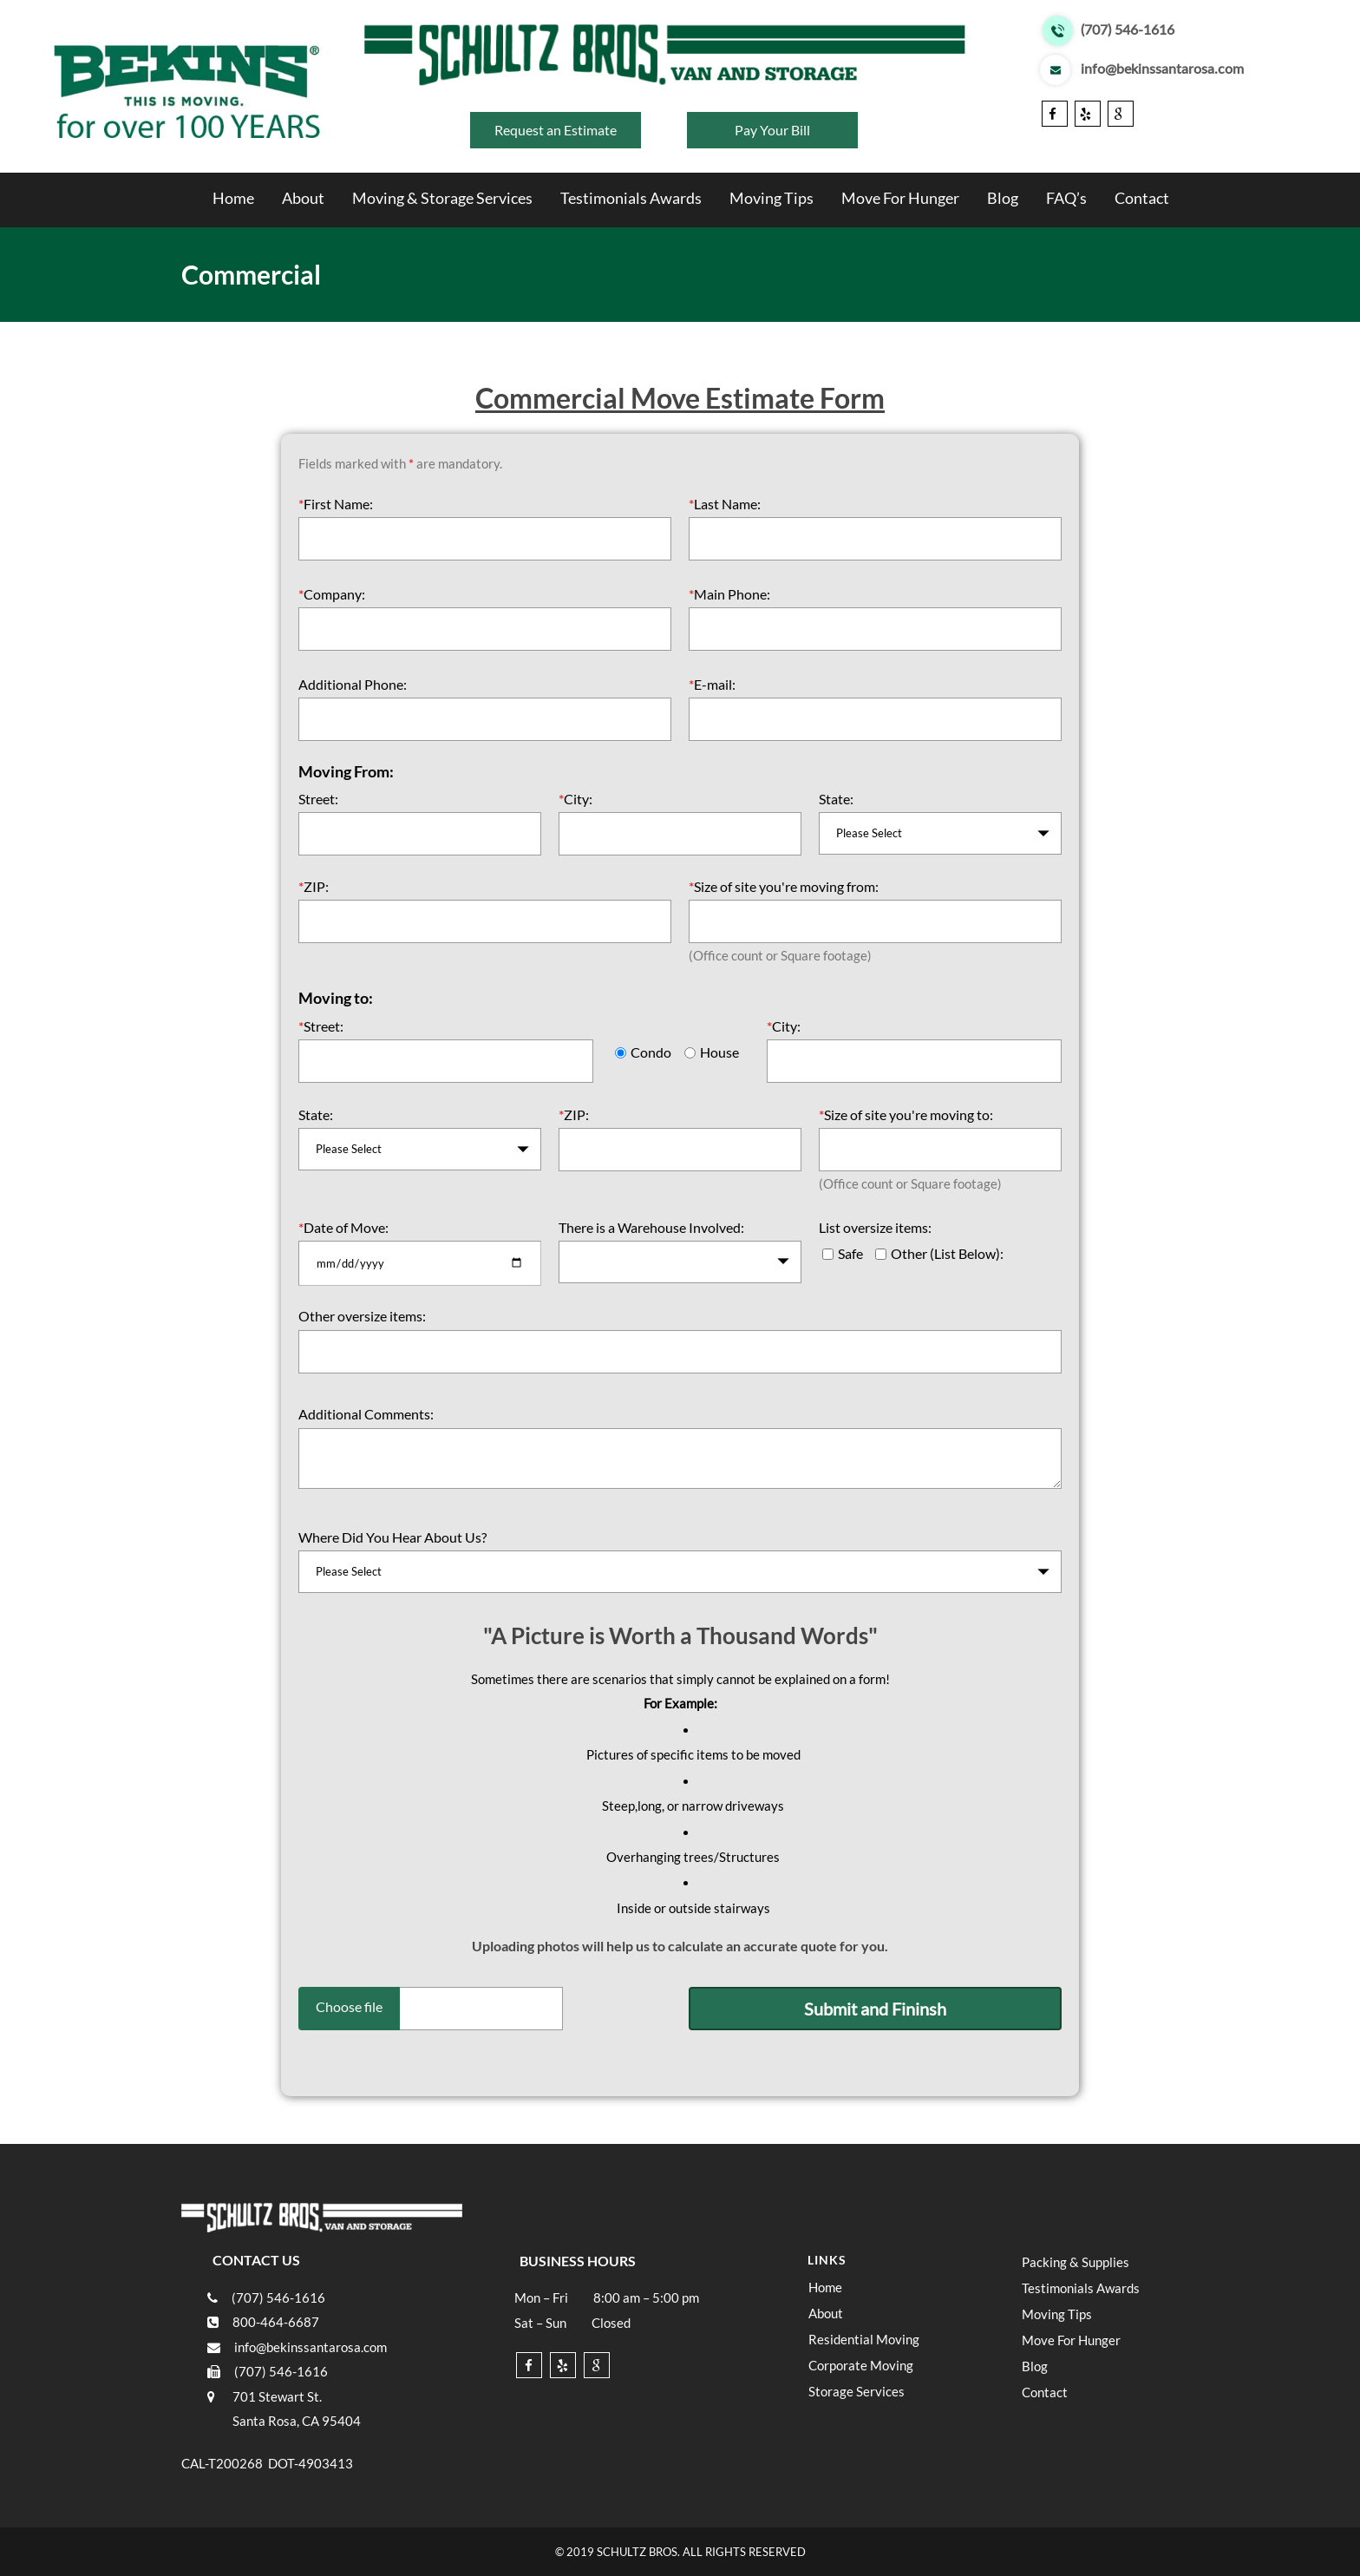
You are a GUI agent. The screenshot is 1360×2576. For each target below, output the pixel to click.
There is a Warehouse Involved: (651, 1227)
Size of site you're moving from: (784, 886)
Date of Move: (343, 1227)
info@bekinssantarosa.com (1162, 69)
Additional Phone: (352, 684)
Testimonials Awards (631, 197)
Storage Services (856, 2391)
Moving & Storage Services (442, 197)
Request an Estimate (555, 129)
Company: (331, 594)
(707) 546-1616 (1127, 30)
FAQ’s (1066, 197)
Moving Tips (771, 197)
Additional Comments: (366, 1414)
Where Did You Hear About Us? (392, 1537)
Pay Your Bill (772, 129)
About (303, 197)
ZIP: (313, 886)
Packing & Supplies (1075, 2262)
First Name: (335, 503)
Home (233, 197)
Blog (1002, 197)
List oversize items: (875, 1227)
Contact (1142, 197)
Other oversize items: (362, 1316)
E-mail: (712, 684)
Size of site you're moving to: (906, 1114)
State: (836, 798)
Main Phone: (729, 594)
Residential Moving (863, 2339)
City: (575, 798)
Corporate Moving (860, 2365)
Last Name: (725, 503)
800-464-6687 (275, 2322)
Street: (318, 798)
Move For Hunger (900, 197)
